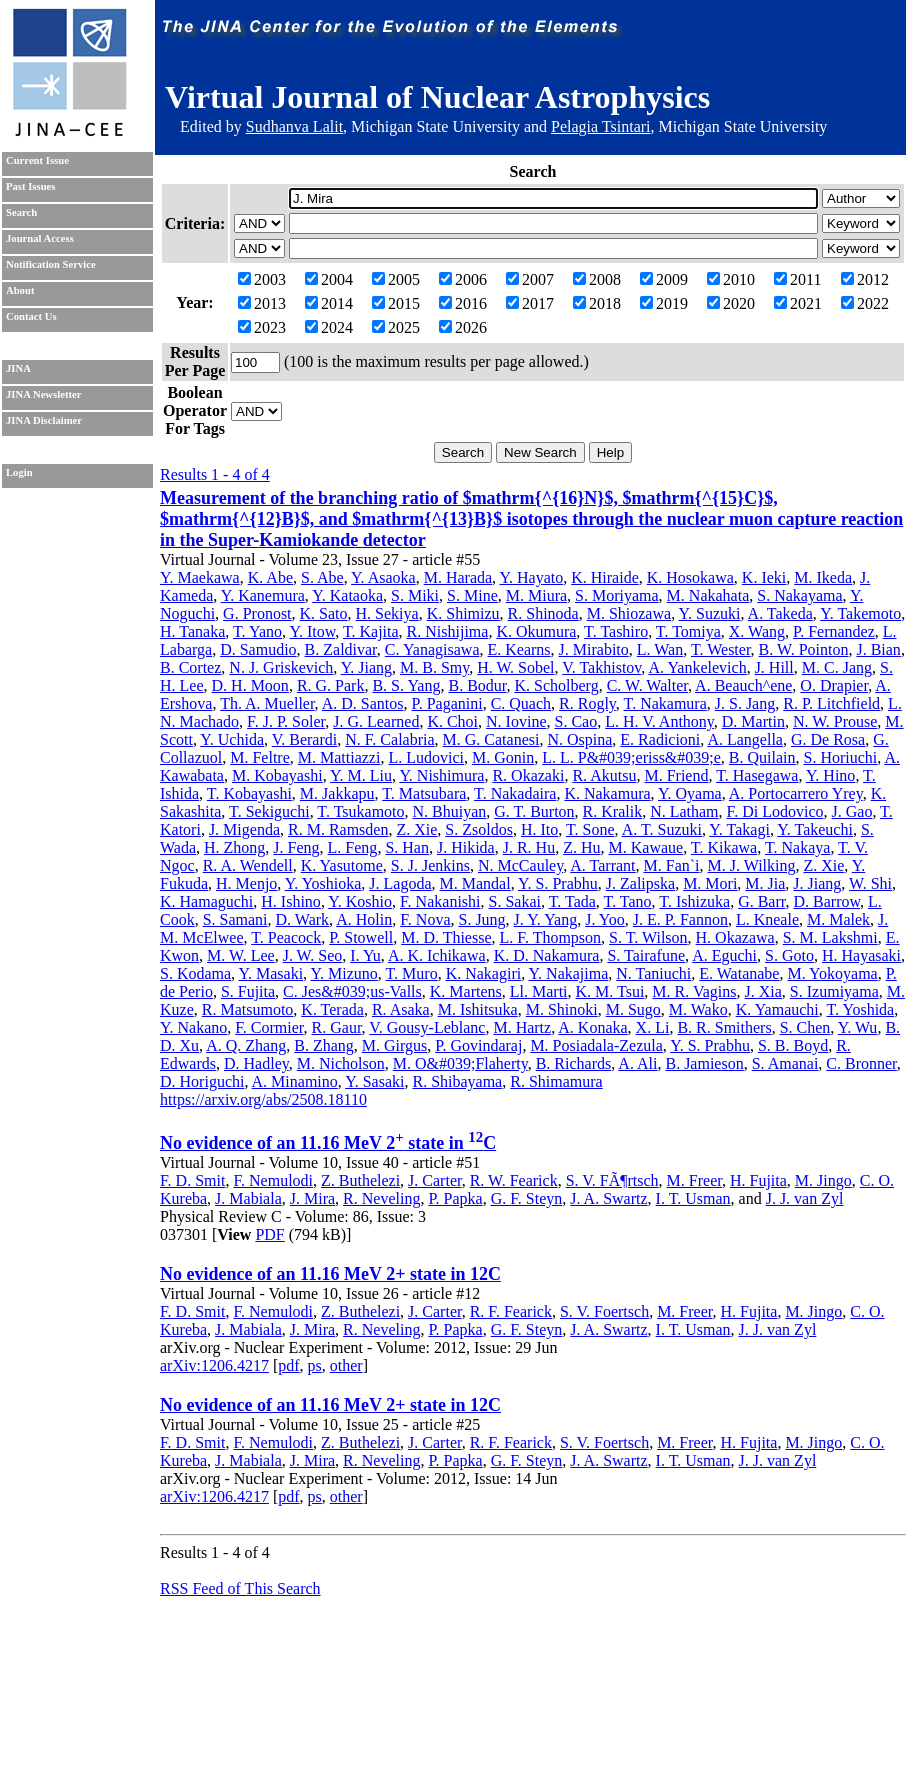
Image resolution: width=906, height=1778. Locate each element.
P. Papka (455, 1198)
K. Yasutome (342, 865)
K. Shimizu (463, 613)
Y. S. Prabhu (558, 883)
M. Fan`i (672, 865)
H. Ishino (291, 901)
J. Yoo (605, 919)
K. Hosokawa (690, 577)
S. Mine (472, 595)
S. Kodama (195, 973)
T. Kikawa (724, 847)
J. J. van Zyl (805, 1198)
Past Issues (30, 186)
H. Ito (539, 829)
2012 (865, 279)
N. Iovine (516, 721)
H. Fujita (758, 1180)
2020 (731, 303)
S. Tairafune (646, 955)
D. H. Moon (250, 685)
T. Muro (412, 973)
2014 (329, 303)
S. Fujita (248, 991)
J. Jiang (817, 883)
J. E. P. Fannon (680, 919)
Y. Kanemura (263, 595)
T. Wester (721, 649)
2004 (329, 279)
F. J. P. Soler (286, 721)
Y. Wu (858, 1027)
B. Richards (574, 1063)
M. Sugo (633, 1009)
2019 (664, 303)
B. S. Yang (406, 685)
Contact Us (31, 316)
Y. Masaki (271, 973)
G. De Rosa (828, 739)
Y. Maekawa (200, 577)
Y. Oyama (690, 793)
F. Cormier (269, 1027)
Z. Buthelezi (360, 1180)
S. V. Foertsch (604, 1311)
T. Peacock (286, 937)
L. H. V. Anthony (659, 721)
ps (315, 1365)
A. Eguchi (724, 955)
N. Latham (684, 811)
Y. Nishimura (441, 775)
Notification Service (51, 264)
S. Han (407, 847)
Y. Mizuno (344, 973)
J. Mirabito (594, 649)
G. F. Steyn (527, 1198)
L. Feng (353, 847)
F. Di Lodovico (775, 811)
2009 (664, 279)
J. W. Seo (313, 955)
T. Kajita (371, 631)
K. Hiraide (605, 577)
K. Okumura (536, 631)
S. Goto (789, 955)
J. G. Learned (376, 721)
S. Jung (481, 919)
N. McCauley (520, 865)
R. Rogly (587, 703)
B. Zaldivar (341, 649)
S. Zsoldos (479, 829)
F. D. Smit (192, 1180)
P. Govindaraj (478, 1045)
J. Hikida (466, 847)
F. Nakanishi (440, 901)
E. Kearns (518, 649)
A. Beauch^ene (743, 685)
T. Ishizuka (694, 901)
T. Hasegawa (757, 775)
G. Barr (761, 901)
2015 (396, 303)
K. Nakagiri (484, 973)
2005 (396, 279)
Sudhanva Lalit (294, 126)
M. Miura (536, 595)
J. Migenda (244, 829)
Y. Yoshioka (323, 883)
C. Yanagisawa (432, 649)
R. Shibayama (457, 1081)
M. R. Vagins (694, 991)
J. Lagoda (400, 883)
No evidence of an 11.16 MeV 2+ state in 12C (330, 1274)
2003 (262, 279)
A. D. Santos (363, 703)
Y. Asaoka (383, 577)
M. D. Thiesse (446, 937)
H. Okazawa (735, 937)
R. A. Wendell (248, 865)
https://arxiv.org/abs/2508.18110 (263, 1099)
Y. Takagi (739, 829)
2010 (731, 279)
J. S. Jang (745, 703)
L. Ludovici (426, 757)
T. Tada (572, 901)
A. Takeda (780, 613)
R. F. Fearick (511, 1311)
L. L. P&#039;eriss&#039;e (631, 757)
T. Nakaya (797, 847)
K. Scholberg (557, 685)
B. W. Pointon (804, 649)
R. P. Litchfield (831, 703)
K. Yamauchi (777, 1009)
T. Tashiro (616, 631)
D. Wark (303, 919)
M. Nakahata (708, 595)
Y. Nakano (193, 1027)
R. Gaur (337, 1027)
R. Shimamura (556, 1081)
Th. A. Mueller (267, 703)
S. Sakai (515, 901)
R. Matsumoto (248, 1009)
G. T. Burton (534, 811)
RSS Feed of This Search (240, 1588)
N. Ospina (579, 739)
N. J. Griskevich (281, 667)
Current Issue (37, 160)
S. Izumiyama (834, 991)
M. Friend (676, 775)
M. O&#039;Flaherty (460, 1063)
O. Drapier (834, 685)
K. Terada (332, 1009)
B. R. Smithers (724, 1027)
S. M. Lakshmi (830, 937)
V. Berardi (304, 739)
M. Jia (765, 883)
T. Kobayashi (249, 793)
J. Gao (852, 811)
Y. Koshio (360, 901)
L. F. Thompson (551, 937)
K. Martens (466, 991)
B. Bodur (477, 685)
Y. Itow (312, 631)
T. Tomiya (688, 631)
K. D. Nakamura (547, 955)
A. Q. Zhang (246, 1045)
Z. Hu (581, 847)
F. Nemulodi (273, 1180)
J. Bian (878, 649)
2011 (797, 279)
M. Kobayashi (277, 775)
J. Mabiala (248, 1198)
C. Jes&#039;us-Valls (352, 991)
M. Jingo (823, 1180)
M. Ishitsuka (478, 1009)
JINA (18, 368)
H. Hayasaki (861, 955)
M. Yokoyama (832, 973)
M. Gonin (503, 757)
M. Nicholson (341, 1063)
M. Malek (838, 919)
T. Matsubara (424, 793)
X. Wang (757, 631)
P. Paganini (447, 703)
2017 (530, 303)
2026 (463, 327)
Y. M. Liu (361, 775)
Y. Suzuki (710, 613)
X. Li (653, 1027)
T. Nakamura (665, 703)
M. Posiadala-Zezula (596, 1045)
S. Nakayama (799, 595)
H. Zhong (234, 847)
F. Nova (425, 919)
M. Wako (698, 1009)
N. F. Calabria (389, 739)
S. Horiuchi (841, 757)
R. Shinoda (543, 613)
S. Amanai (785, 1063)
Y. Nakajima (569, 973)
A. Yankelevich (697, 667)
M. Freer (694, 1180)
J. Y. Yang (546, 919)
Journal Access (40, 238)
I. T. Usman (693, 1198)
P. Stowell (361, 937)
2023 (262, 327)
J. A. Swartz (608, 1198)
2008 (597, 279)
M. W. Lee (241, 955)
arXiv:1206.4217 (214, 1365)
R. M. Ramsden (338, 829)
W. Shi (870, 883)
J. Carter (435, 1180)
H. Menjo (246, 883)
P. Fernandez (834, 631)
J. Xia (763, 991)
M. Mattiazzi (339, 757)
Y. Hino (831, 775)
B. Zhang (324, 1045)
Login (19, 472)
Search (21, 212)
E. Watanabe (739, 973)
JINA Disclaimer (44, 420)
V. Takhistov (601, 667)
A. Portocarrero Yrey (796, 793)
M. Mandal (475, 883)
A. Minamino (295, 1081)
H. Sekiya (387, 613)
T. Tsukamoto (360, 811)
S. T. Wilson (648, 937)
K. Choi (452, 721)
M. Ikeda (823, 577)
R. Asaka (401, 1009)
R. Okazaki (528, 775)
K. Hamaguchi (206, 901)
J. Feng (296, 847)
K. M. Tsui (610, 991)
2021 (798, 303)
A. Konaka (592, 1027)
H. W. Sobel (515, 667)
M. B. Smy (434, 667)
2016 (463, 303)
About (20, 290)
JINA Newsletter (43, 394)
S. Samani (235, 919)
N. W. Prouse (835, 721)
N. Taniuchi (653, 973)
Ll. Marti (539, 991)
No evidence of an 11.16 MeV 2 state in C (328, 1143)
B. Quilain (762, 757)
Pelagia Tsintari (600, 126)
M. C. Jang (837, 667)
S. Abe (322, 577)
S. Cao (576, 721)
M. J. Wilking (752, 865)
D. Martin (753, 721)
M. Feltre (260, 757)
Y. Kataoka (347, 595)
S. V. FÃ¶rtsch (612, 1180)
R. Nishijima (448, 631)
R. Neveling (381, 1198)
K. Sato (324, 613)
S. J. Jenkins (430, 865)
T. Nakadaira (515, 793)
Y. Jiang (366, 667)
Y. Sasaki (374, 1081)
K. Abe (270, 577)
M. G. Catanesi (491, 739)
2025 (396, 327)
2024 (329, 327)
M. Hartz (522, 1027)
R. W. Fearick (514, 1180)
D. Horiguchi (202, 1081)
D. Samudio (258, 649)
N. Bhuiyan (450, 811)
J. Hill (774, 667)
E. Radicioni (660, 739)
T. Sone (590, 829)
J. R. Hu (529, 847)
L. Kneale (767, 919)
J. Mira (312, 1198)
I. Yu (365, 955)
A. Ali (637, 1063)
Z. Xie (416, 829)
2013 (262, 303)
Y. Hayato (532, 577)
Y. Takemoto (860, 613)
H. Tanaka (192, 631)
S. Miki (415, 595)
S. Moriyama (617, 595)
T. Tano (628, 901)
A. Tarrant (602, 865)
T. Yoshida (861, 1009)
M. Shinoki (562, 1009)
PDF (269, 1234)
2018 (597, 303)
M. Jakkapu (337, 793)
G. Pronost (257, 613)
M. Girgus (395, 1045)
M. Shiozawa (629, 613)
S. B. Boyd (793, 1045)
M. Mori (710, 883)
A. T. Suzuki (662, 829)
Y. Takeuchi (815, 829)
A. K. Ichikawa (437, 955)
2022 (865, 303)
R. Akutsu (604, 775)
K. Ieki (764, 577)
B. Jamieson (704, 1063)
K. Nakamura (607, 793)
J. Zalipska (640, 883)
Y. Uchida (232, 739)
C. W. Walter (647, 685)
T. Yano (257, 631)
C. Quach (521, 703)
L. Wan (660, 649)
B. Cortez (190, 667)
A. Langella (745, 739)
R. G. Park (331, 685)
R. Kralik (613, 811)
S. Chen (805, 1027)
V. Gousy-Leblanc (427, 1027)
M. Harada (458, 577)
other (346, 1365)
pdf (288, 1365)
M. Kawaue (646, 847)
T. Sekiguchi (269, 811)
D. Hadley (256, 1063)
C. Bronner (861, 1063)
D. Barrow (826, 901)
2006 (463, 279)
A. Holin (364, 919)
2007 (530, 279)
